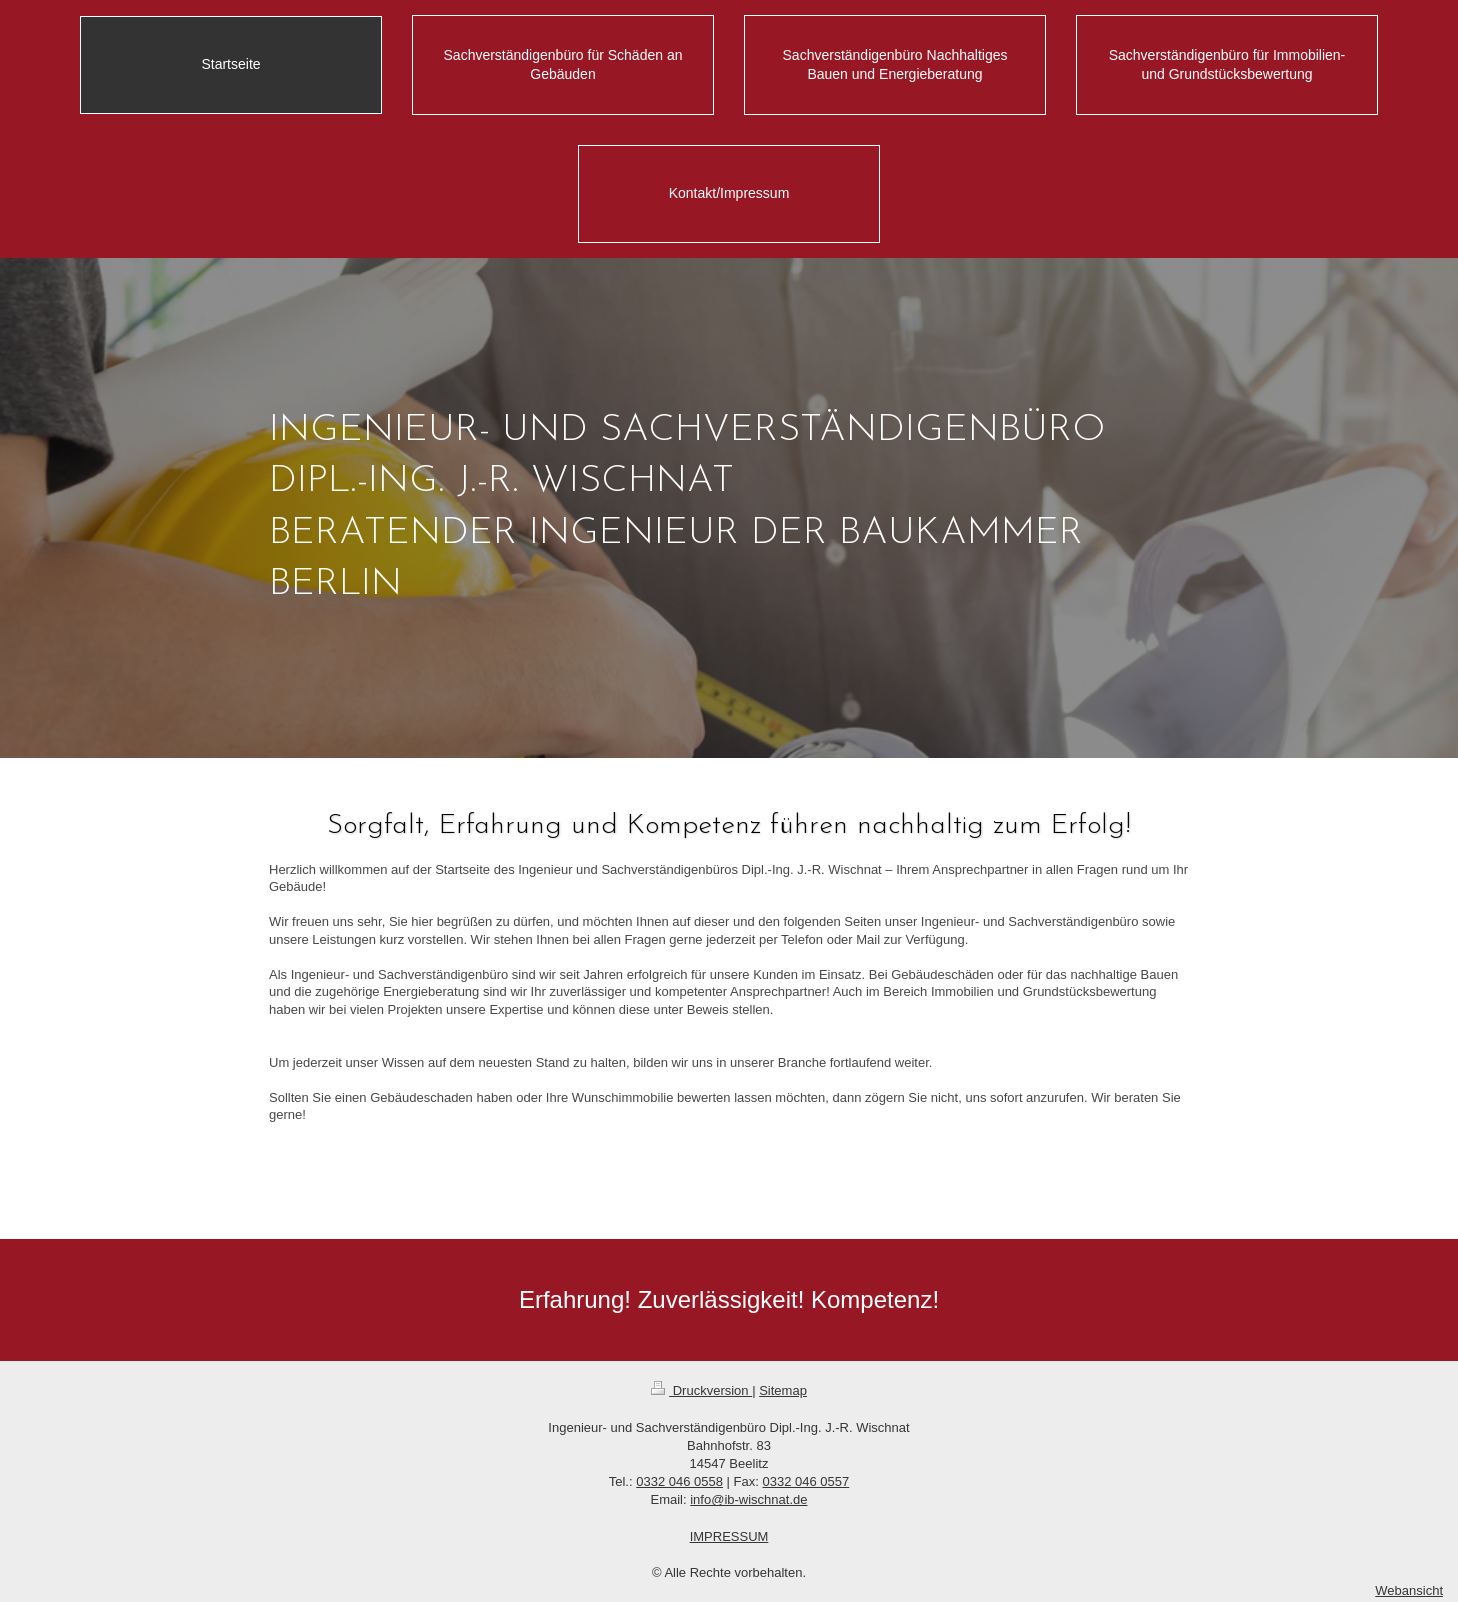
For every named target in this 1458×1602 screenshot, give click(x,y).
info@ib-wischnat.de (748, 1499)
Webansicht (1409, 1590)
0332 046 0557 (805, 1481)
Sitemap (783, 1390)
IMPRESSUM (729, 1536)
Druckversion (701, 1390)
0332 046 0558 (679, 1481)
